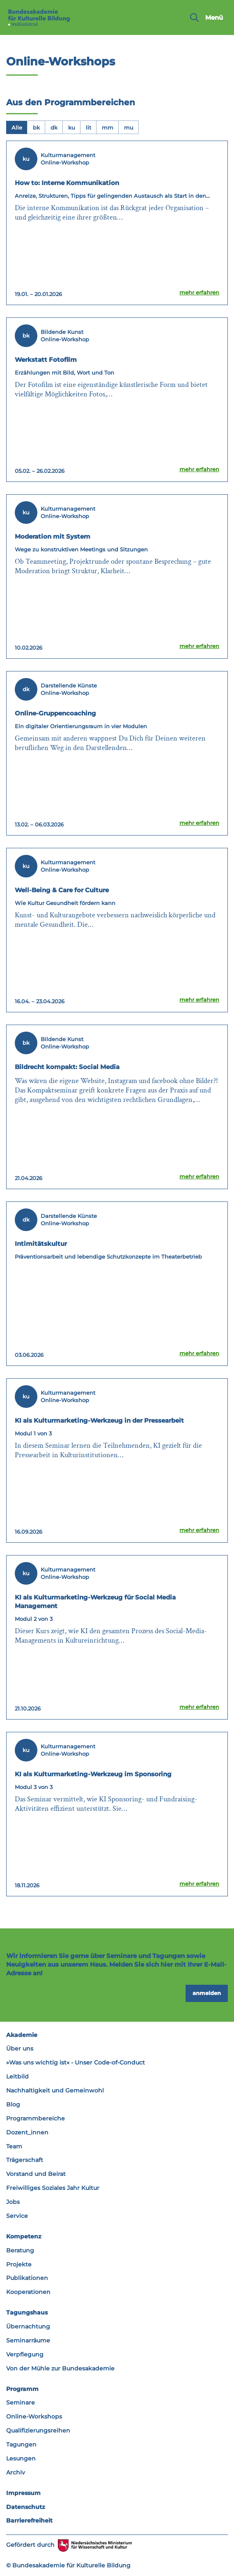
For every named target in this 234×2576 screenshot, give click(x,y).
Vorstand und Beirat (36, 2174)
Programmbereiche (35, 2118)
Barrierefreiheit (29, 2520)
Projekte (19, 2264)
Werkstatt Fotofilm (46, 359)
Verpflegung (25, 2354)
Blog (13, 2104)
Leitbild (17, 2076)
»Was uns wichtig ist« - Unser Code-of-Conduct (75, 2062)
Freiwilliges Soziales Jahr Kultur (52, 2188)
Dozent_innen (27, 2132)
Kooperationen (28, 2292)
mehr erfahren (199, 292)
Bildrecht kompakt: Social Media (67, 1067)
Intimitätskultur (41, 1243)
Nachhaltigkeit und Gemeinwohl (55, 2090)
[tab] (17, 127)
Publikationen (27, 2278)
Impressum (23, 2493)
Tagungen (21, 2444)
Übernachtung (28, 2326)
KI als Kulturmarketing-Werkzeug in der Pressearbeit (99, 1420)
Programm (22, 2389)
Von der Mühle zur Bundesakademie (60, 2368)
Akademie (21, 2035)
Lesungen (21, 2458)
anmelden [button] (207, 1993)
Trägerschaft (24, 2160)
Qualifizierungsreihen (38, 2430)
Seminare (20, 2402)
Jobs (13, 2202)
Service (17, 2216)
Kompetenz (23, 2236)
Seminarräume (28, 2340)
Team (14, 2146)
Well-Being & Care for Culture (62, 890)
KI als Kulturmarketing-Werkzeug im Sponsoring (93, 1774)
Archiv (15, 2472)
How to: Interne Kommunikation (67, 183)
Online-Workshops (34, 2416)
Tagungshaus (27, 2312)
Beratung (20, 2250)
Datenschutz (25, 2507)
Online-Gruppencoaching (55, 713)
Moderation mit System (52, 536)
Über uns (19, 2048)
